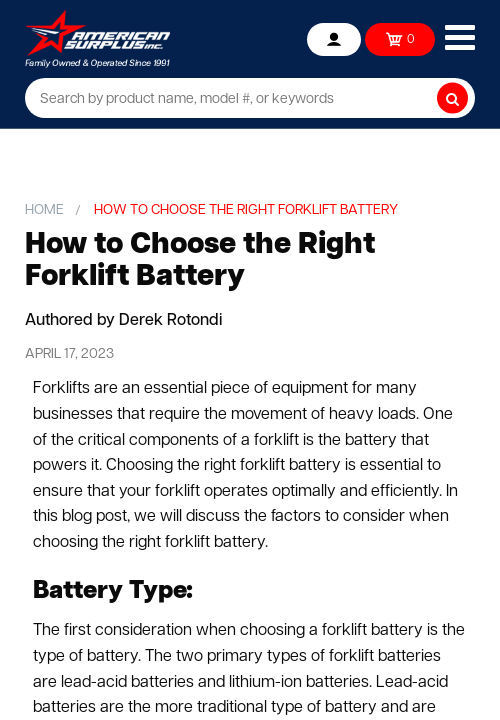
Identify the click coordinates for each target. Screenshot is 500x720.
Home (44, 210)
